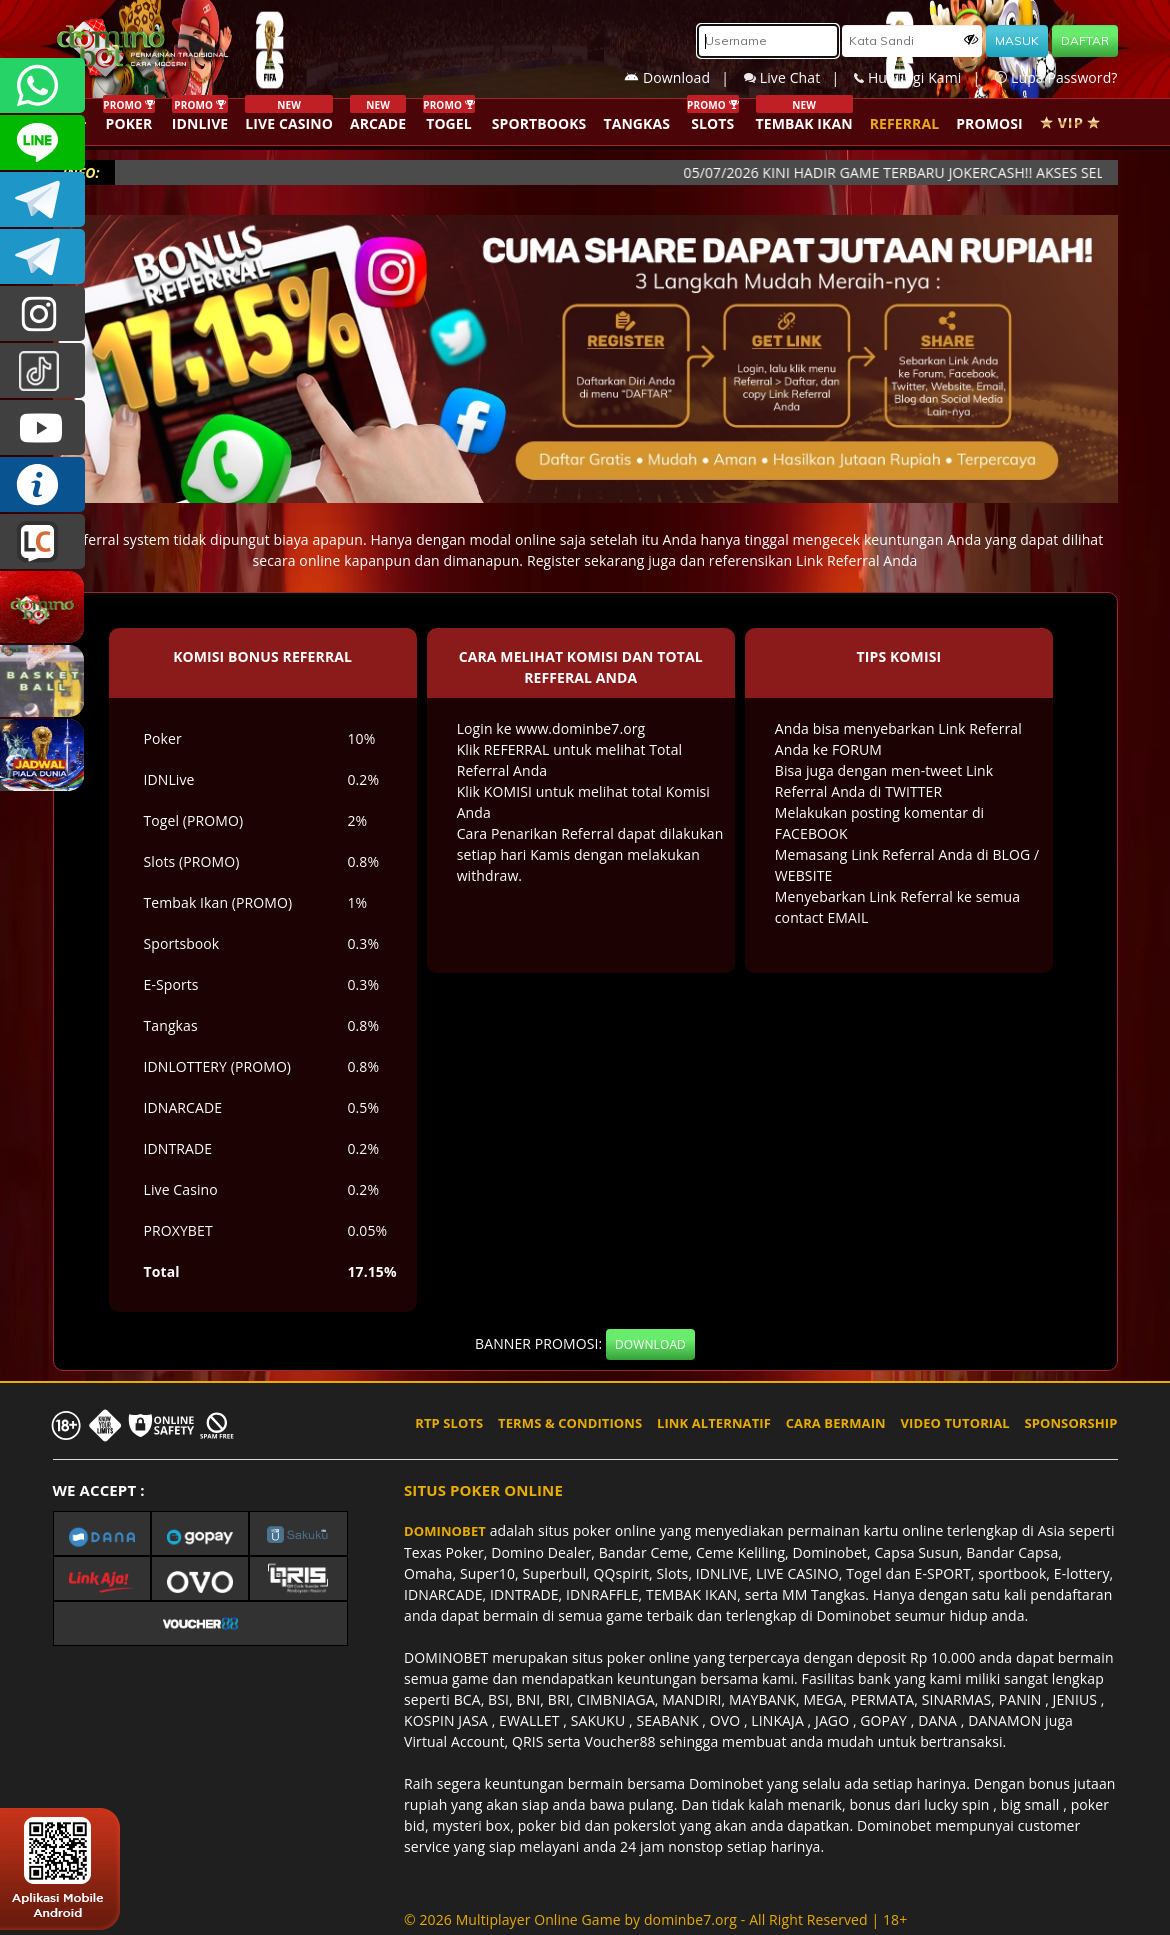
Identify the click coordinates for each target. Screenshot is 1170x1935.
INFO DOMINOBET (42, 484)
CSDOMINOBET (42, 142)
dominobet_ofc (42, 313)
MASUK (1017, 40)
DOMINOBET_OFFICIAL (42, 256)
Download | (684, 77)
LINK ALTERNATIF (714, 1423)
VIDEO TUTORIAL (955, 1423)
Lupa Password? (1056, 77)
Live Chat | (799, 77)
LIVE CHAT (42, 541)
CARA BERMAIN (836, 1423)
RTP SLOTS (449, 1423)
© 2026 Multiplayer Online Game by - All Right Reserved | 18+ (655, 1919)
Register (554, 560)
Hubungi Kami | (924, 77)
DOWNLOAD (650, 1344)
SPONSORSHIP (1070, 1423)
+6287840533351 (42, 85)
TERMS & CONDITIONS (570, 1423)
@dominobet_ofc (42, 370)
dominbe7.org (690, 1919)
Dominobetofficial (42, 199)
